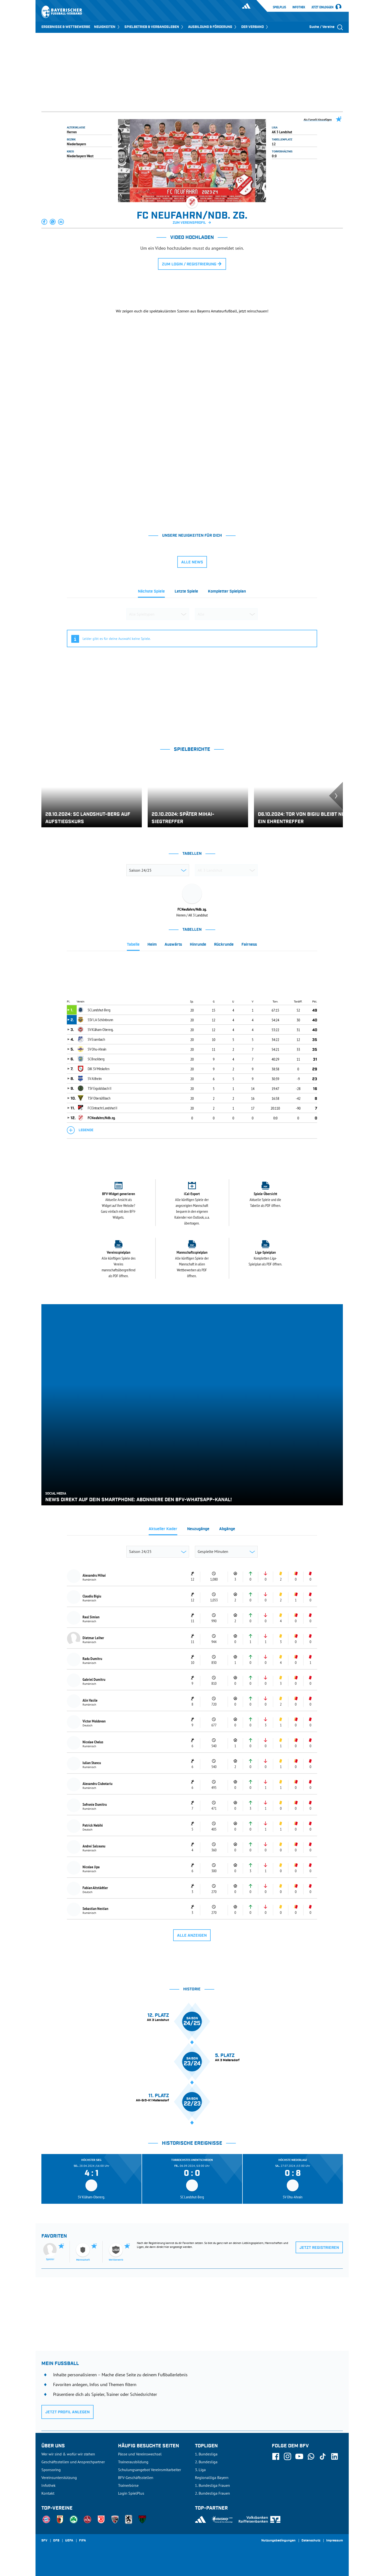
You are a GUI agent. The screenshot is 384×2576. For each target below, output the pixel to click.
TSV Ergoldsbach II (99, 1088)
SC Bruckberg (96, 1058)
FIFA (82, 2541)
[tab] (151, 593)
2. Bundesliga (206, 2461)
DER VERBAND (255, 27)
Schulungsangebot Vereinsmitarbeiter (149, 2469)
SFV (44, 2541)
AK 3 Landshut (282, 131)
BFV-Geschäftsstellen (135, 2477)
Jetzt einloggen (323, 7)
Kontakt (47, 2493)
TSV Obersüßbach (99, 1098)
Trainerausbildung (133, 2461)
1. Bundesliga (206, 2454)
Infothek (298, 7)
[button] (44, 222)
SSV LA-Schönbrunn (100, 1019)
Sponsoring (51, 2469)
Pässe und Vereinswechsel (140, 2454)
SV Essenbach (96, 1039)
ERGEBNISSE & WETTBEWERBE (65, 27)
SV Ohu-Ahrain (97, 1049)
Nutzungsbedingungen (278, 2541)
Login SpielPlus (131, 2493)
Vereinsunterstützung (59, 2477)
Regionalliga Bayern (211, 2477)
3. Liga (200, 2469)
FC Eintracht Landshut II (102, 1107)
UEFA (69, 2541)
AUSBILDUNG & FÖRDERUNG (212, 27)
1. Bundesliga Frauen (212, 2485)
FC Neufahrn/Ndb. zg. (101, 1117)
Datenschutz (310, 2541)
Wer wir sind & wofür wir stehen (68, 2454)
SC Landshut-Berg (99, 1009)
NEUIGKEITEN (107, 27)
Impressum (334, 2541)
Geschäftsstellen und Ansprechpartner (73, 2461)
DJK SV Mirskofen (98, 1068)
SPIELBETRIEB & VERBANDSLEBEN (154, 27)
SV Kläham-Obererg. (101, 1029)
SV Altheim (95, 1078)
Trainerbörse (128, 2485)
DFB (56, 2541)
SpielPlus (279, 7)
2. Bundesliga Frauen (212, 2493)
